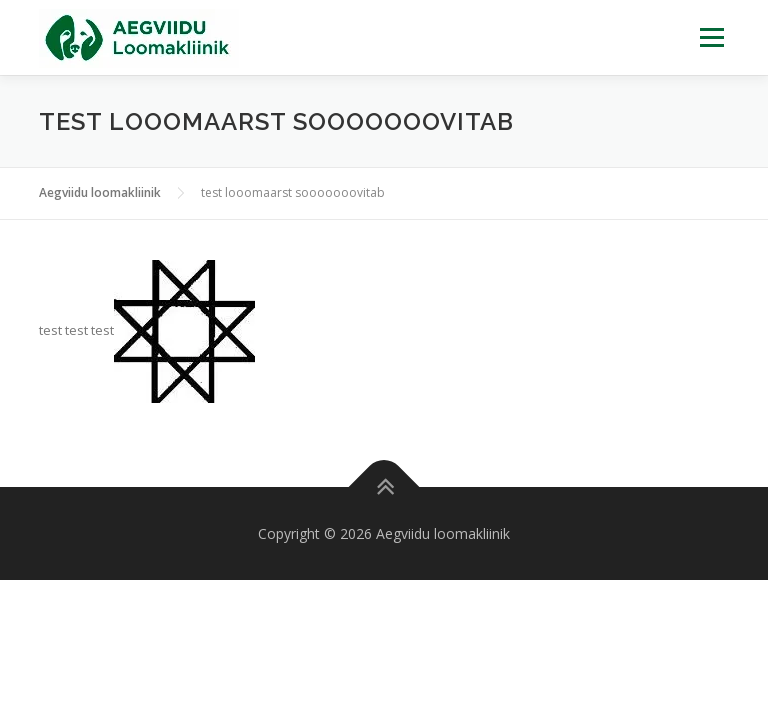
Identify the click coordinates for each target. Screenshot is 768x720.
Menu (711, 37)
